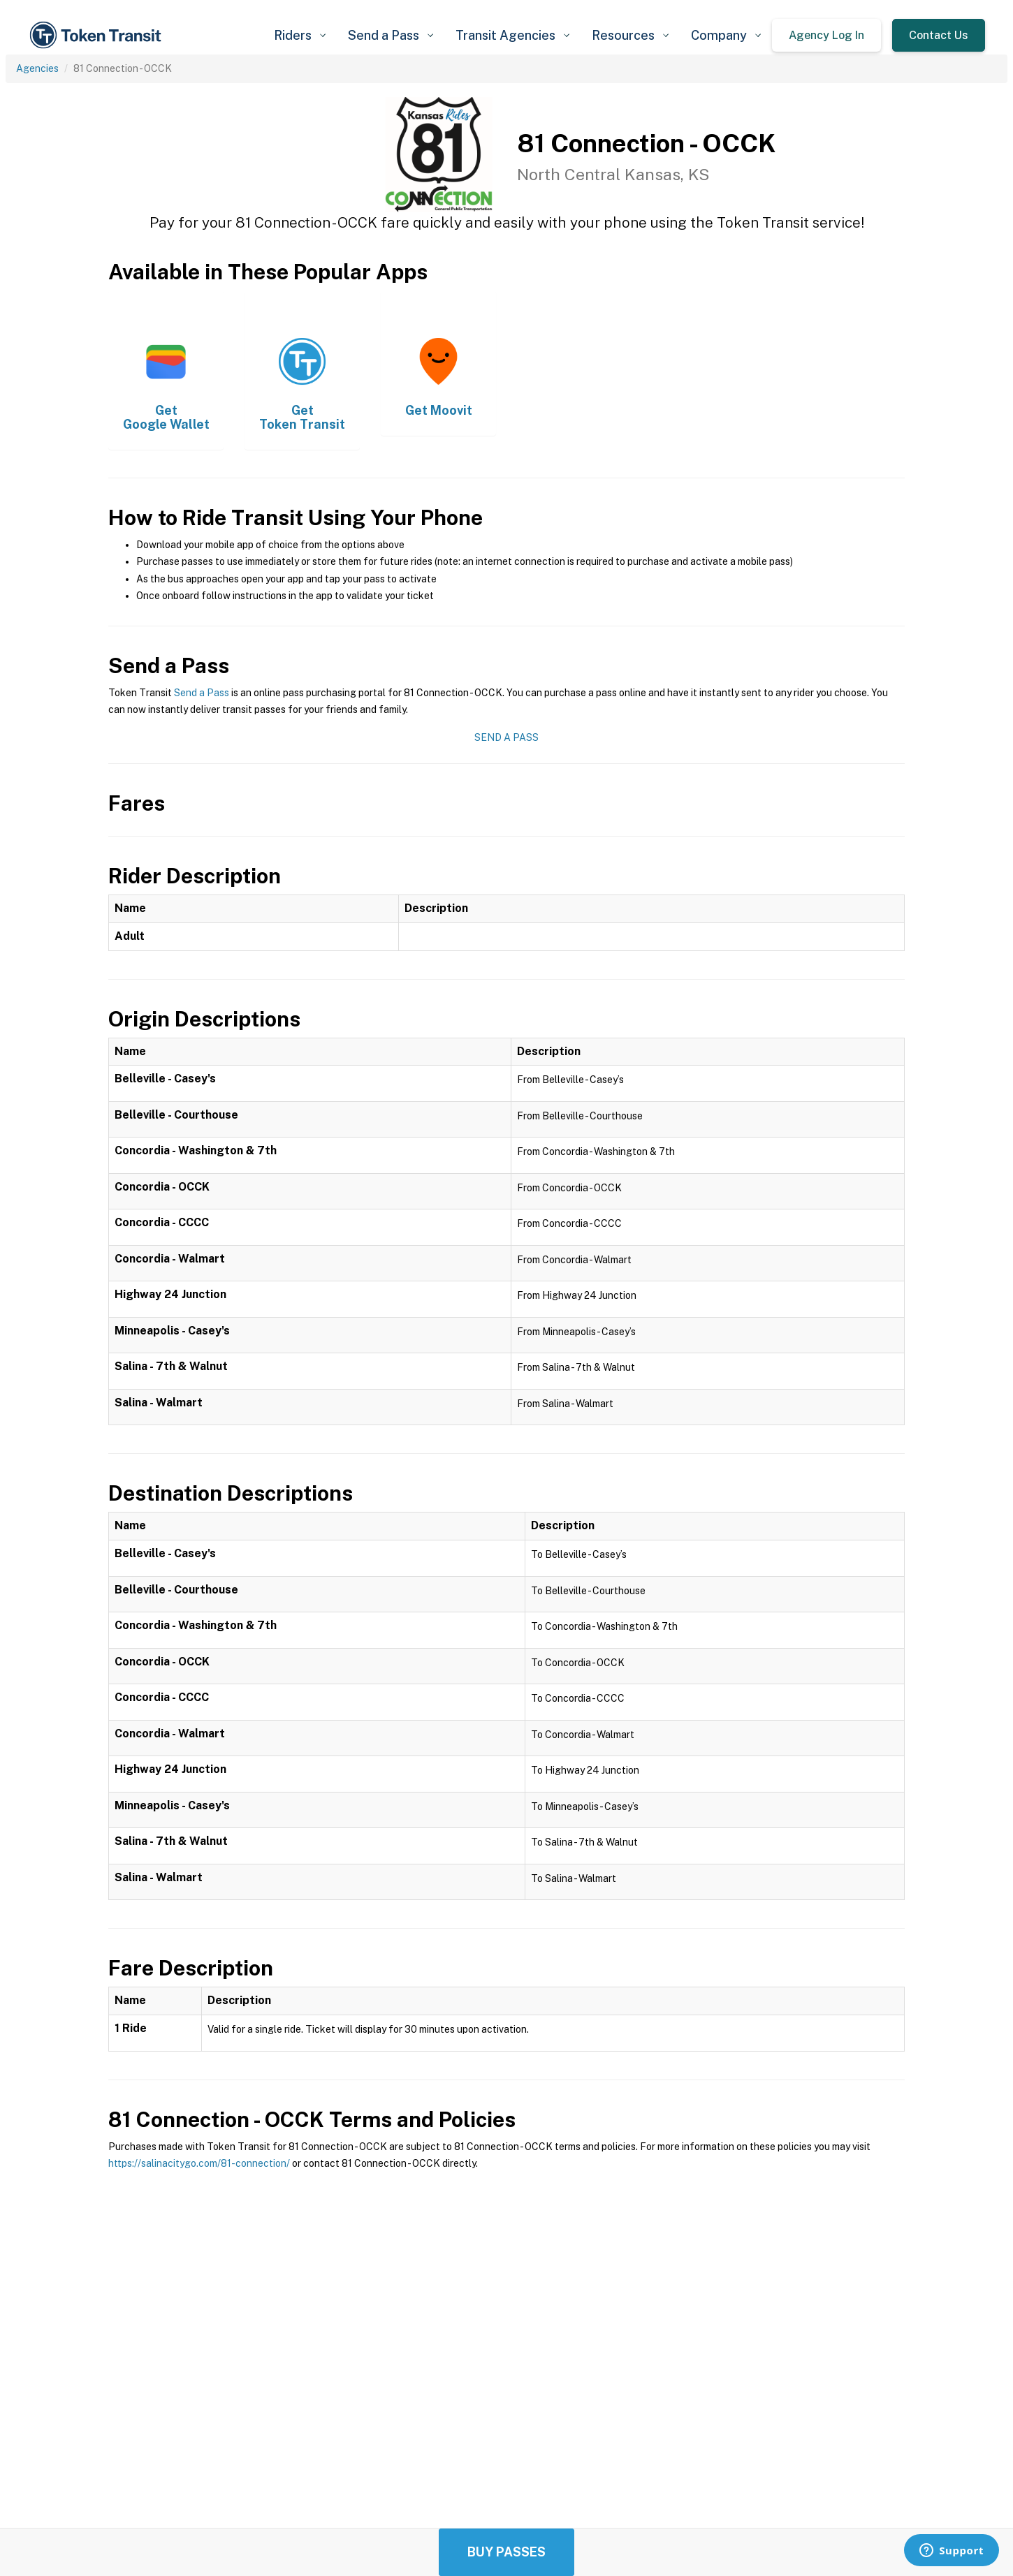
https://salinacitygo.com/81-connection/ (199, 2163)
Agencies (37, 68)
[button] (300, 35)
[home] (98, 35)
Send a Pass (201, 692)
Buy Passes (506, 2552)
